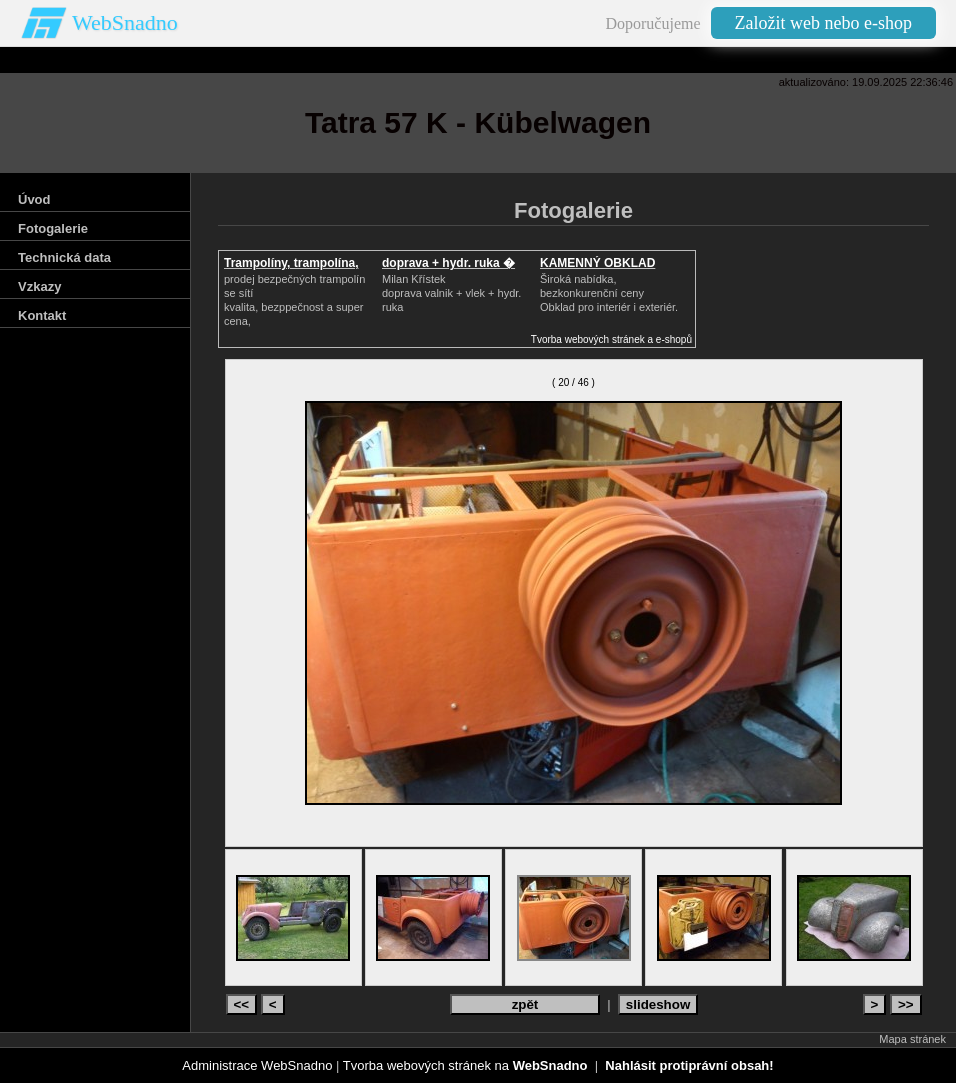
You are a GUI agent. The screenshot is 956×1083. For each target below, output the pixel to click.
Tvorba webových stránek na (465, 1065)
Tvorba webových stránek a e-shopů (611, 339)
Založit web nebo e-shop (823, 23)
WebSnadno (125, 22)
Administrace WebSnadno (257, 1065)
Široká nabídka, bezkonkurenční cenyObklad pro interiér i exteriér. (609, 293)
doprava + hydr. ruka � (448, 263)
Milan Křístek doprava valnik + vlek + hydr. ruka (451, 293)
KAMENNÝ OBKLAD (597, 263)
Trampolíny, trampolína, (291, 263)
